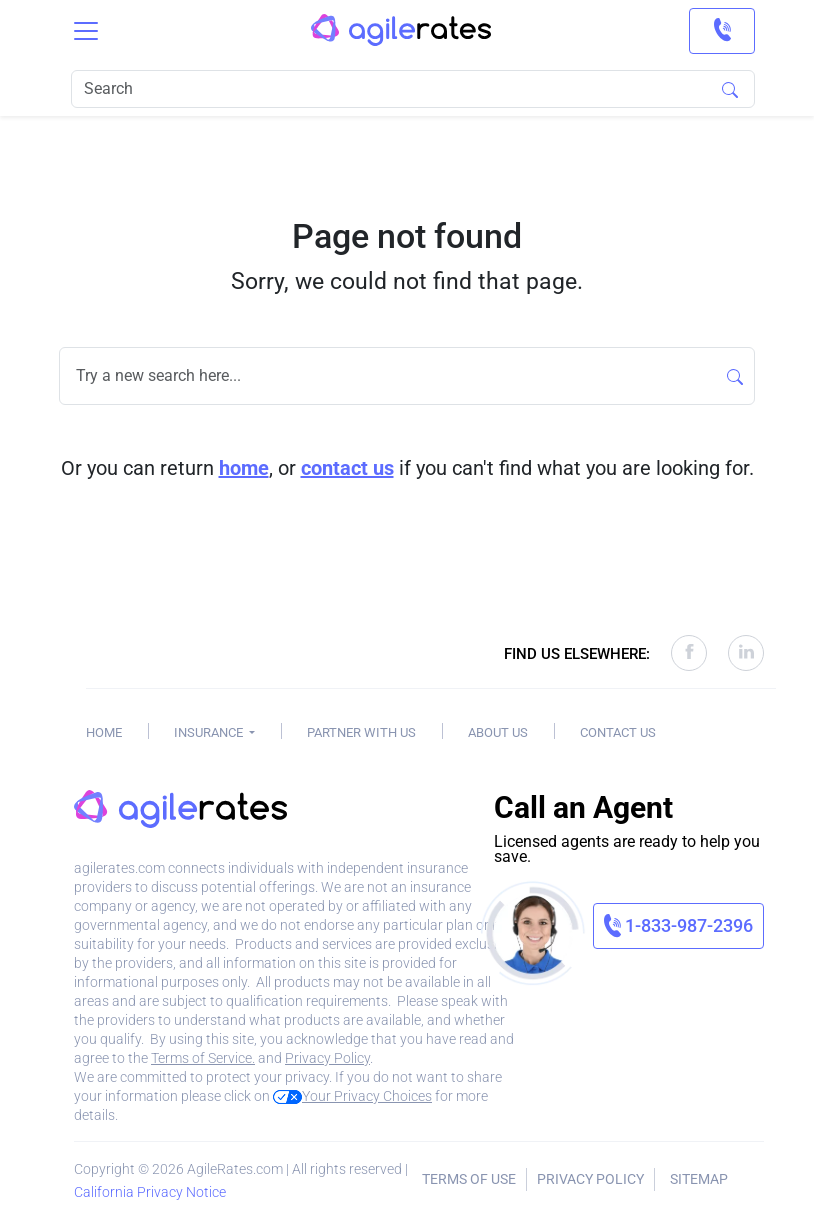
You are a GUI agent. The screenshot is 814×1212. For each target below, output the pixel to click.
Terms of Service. (203, 1058)
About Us (498, 732)
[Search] (413, 89)
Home (104, 732)
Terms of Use (469, 1179)
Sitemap (699, 1179)
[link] (722, 31)
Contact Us (618, 732)
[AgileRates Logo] (401, 31)
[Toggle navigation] (86, 31)
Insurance (210, 732)
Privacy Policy (327, 1058)
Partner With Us (361, 732)
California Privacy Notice (150, 1192)
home (244, 468)
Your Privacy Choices (352, 1096)
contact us (347, 468)
